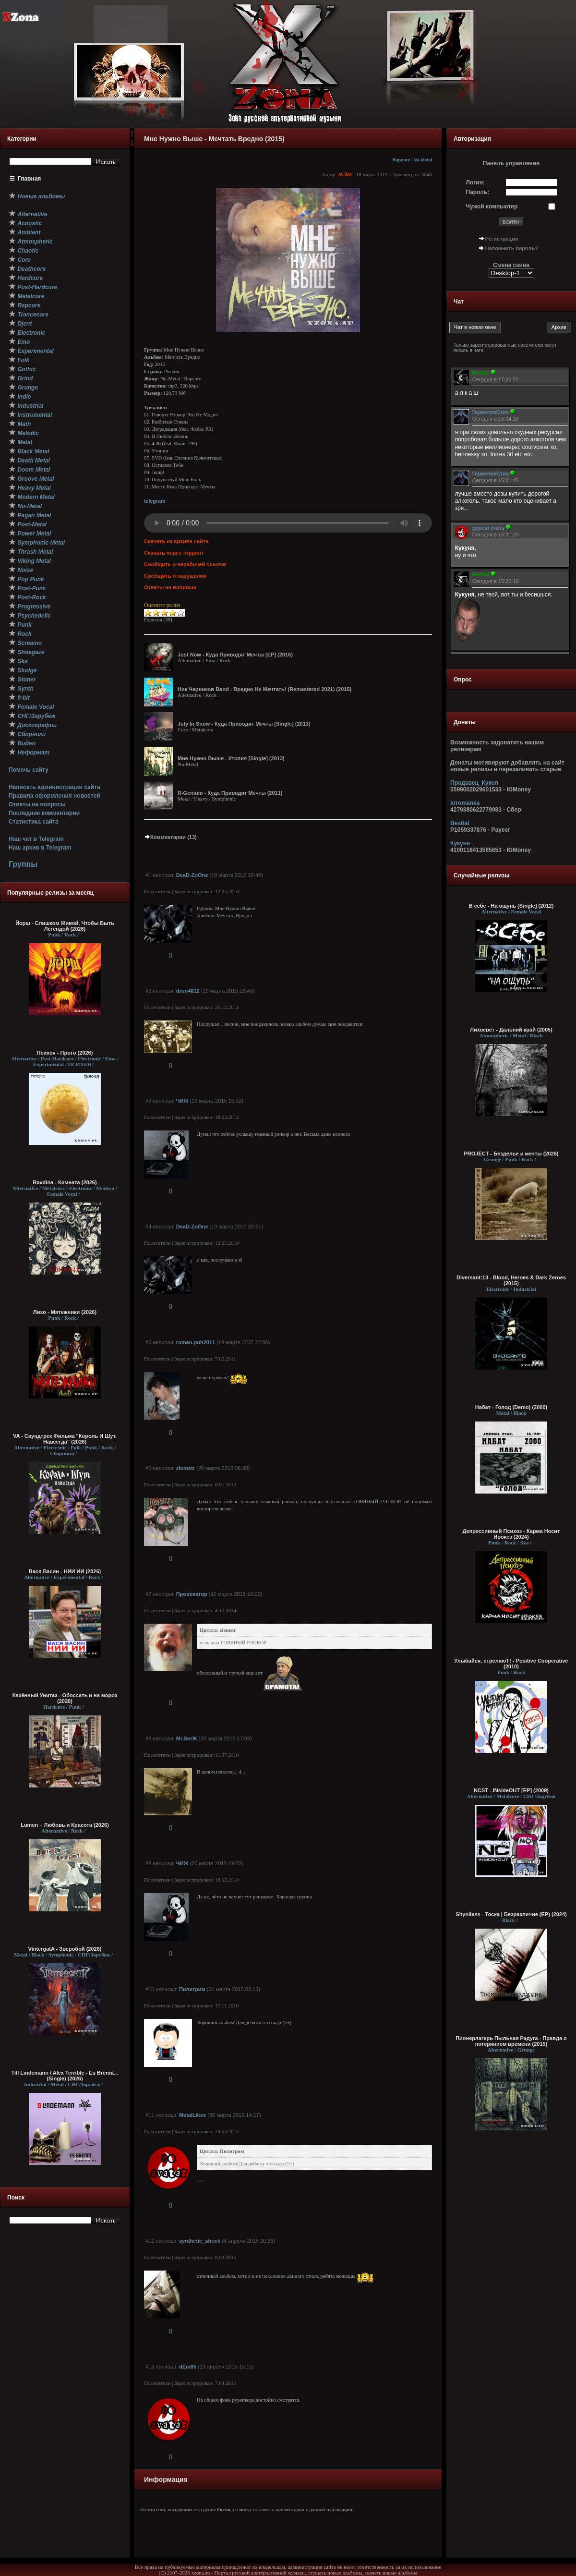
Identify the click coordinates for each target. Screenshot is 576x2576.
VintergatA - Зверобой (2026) (65, 1949)
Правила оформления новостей (54, 795)
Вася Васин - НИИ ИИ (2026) (65, 1571)
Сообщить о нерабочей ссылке (185, 564)
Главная (29, 178)
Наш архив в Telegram (40, 847)
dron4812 (188, 991)
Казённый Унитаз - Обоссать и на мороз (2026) (65, 1698)
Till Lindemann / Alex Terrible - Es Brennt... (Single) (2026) (65, 2075)
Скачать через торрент (174, 553)
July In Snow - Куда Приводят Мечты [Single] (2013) (244, 724)
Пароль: (478, 192)
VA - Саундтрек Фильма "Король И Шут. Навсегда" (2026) (65, 1439)
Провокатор (191, 1594)
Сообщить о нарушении (175, 576)
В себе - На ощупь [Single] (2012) (511, 906)
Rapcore (401, 160)
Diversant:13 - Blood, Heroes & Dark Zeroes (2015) (511, 1280)
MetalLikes (192, 2115)
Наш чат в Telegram (36, 839)
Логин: (475, 182)
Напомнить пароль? (511, 248)
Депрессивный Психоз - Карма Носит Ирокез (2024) (511, 1534)
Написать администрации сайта (54, 787)
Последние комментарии (44, 813)
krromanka (465, 803)
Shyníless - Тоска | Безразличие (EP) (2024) (511, 1914)
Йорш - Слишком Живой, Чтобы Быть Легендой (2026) (64, 926)
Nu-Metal (422, 160)
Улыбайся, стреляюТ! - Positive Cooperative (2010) (511, 1663)
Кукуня (460, 843)
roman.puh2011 (195, 1342)
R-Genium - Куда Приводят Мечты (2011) (230, 793)
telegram (154, 501)
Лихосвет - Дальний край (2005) (511, 1030)
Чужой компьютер (492, 206)
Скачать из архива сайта (176, 541)
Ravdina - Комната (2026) (64, 1182)
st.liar (345, 174)
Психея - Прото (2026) (65, 1053)
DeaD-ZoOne (192, 875)
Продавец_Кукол (474, 782)
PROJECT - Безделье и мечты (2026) (511, 1153)
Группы (23, 864)
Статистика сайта (34, 821)
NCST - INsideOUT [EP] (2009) (511, 1790)
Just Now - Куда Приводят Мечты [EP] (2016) (235, 654)
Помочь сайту (28, 769)
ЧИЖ (182, 1101)
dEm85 (187, 2366)
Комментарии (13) (170, 837)
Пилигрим (192, 1989)
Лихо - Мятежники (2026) (64, 1312)
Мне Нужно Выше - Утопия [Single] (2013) (231, 758)
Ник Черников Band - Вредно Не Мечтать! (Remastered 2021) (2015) (264, 689)
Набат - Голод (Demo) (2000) (511, 1407)
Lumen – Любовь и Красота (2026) (65, 1825)
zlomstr (185, 1468)
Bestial (459, 823)
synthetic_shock (199, 2241)
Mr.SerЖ (186, 1738)
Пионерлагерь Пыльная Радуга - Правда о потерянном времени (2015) (511, 2041)
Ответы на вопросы (37, 804)
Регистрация (501, 239)
